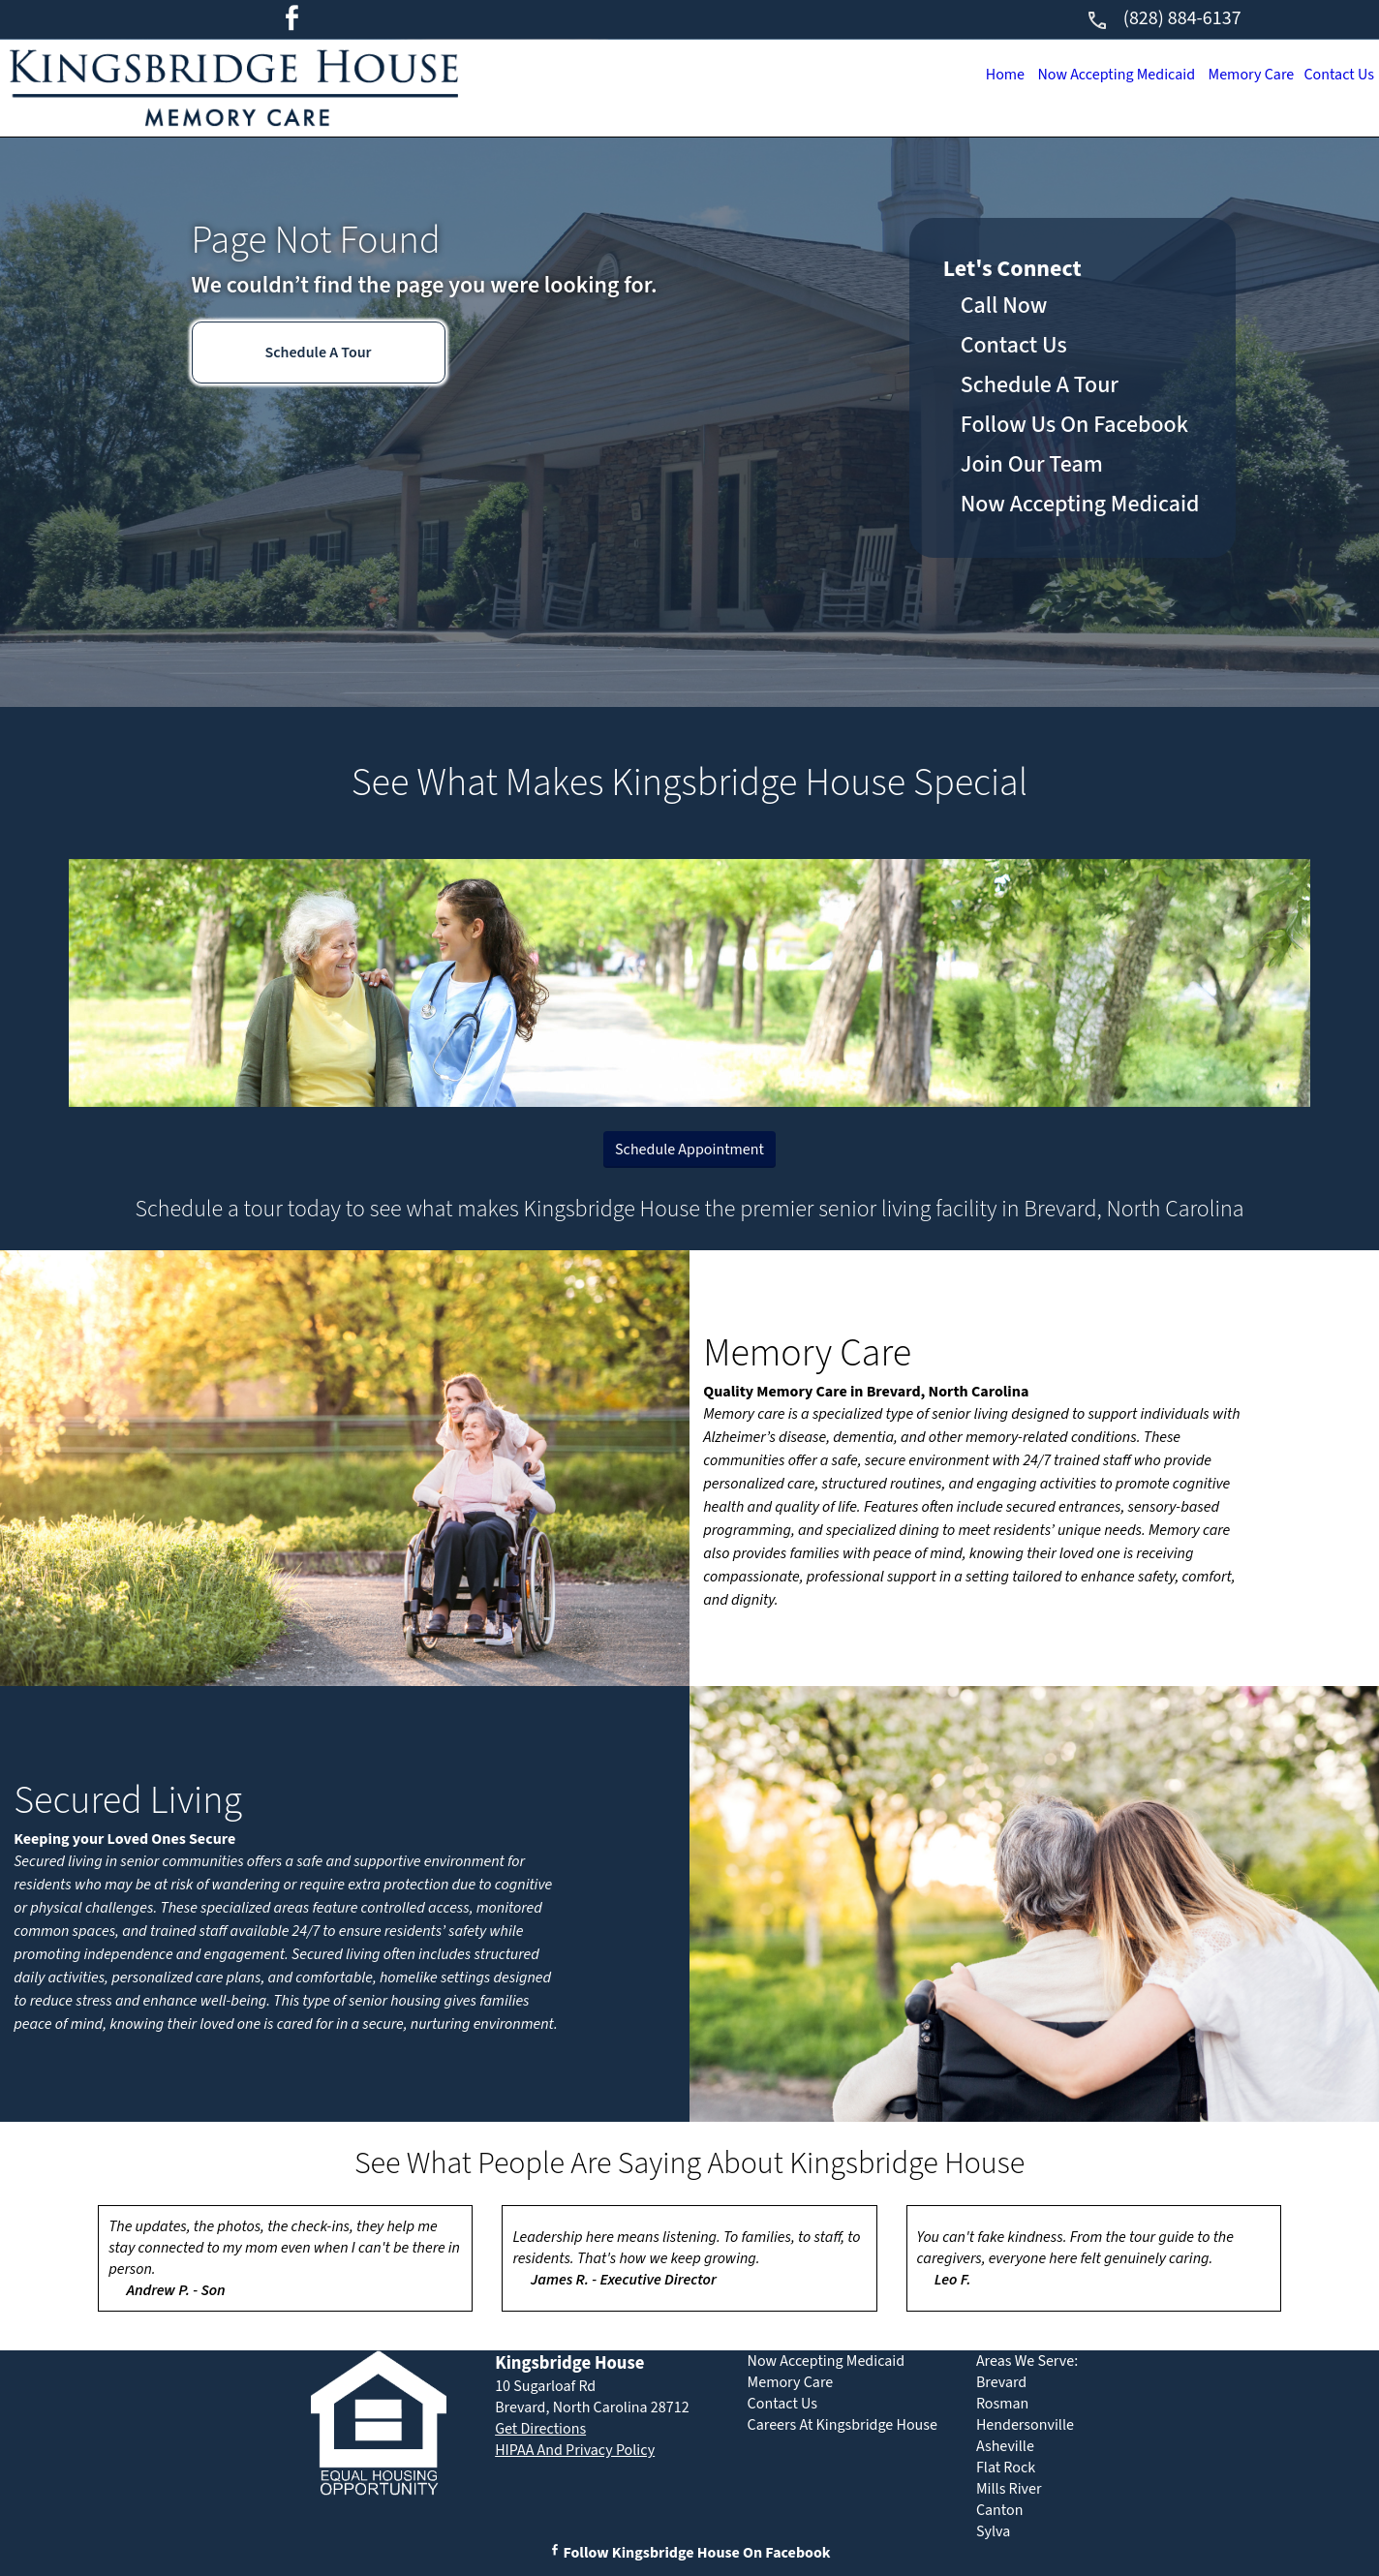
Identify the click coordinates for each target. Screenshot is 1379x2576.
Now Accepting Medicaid (1101, 74)
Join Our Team (1032, 464)
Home (984, 74)
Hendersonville (1025, 2425)
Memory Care (1243, 74)
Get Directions (540, 2428)
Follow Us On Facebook (1074, 425)
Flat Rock (1005, 2467)
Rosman (1002, 2403)
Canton (1000, 2510)
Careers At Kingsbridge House (842, 2425)
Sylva (993, 2531)
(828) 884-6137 (1163, 18)
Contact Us (1336, 74)
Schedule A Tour (317, 352)
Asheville (1005, 2446)
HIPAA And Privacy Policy (575, 2450)
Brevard (1001, 2382)
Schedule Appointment (689, 1149)
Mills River (1009, 2488)
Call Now (1004, 305)
